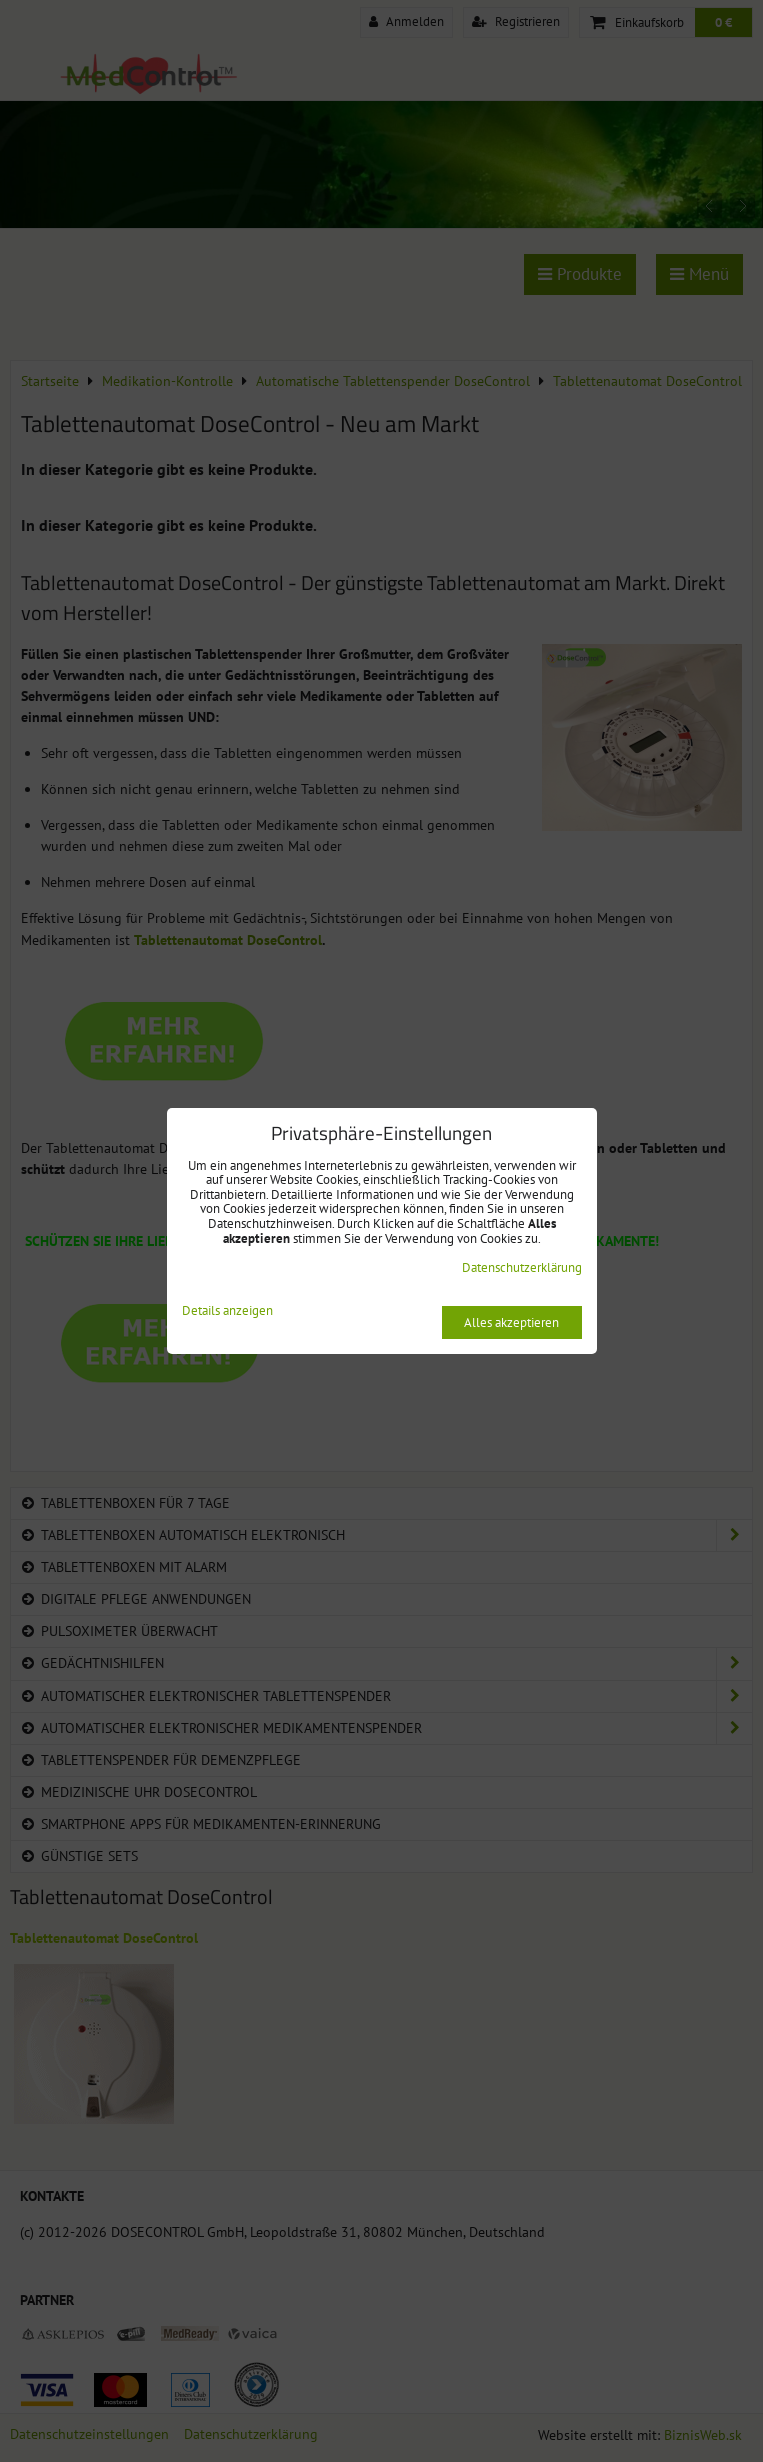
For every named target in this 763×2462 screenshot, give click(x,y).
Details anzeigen (227, 1311)
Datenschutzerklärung (522, 1267)
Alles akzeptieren (511, 1322)
